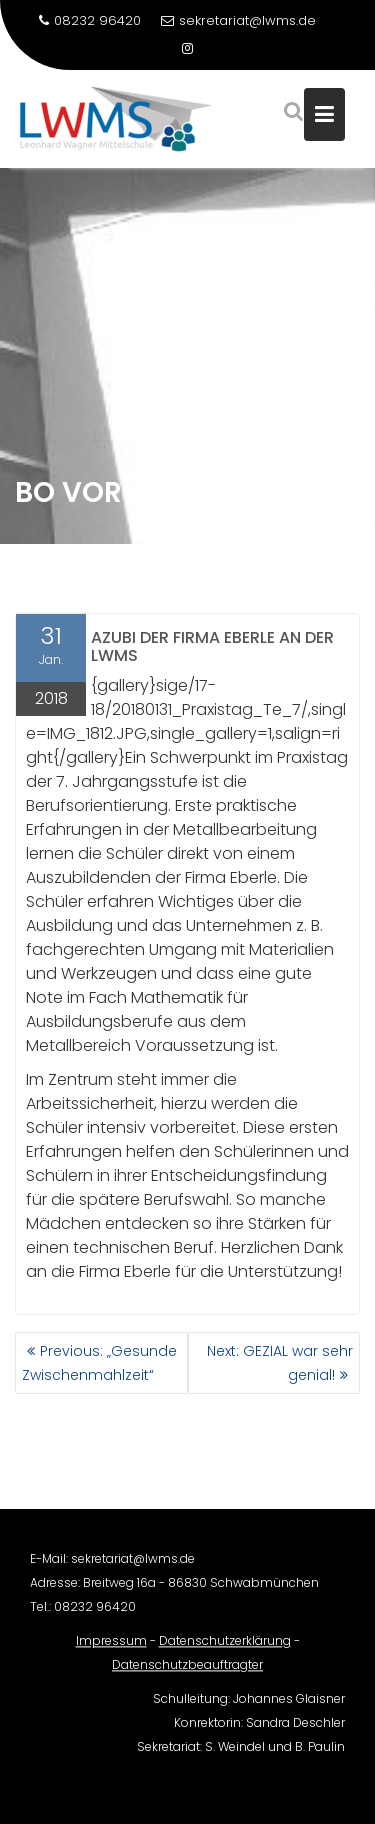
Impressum (111, 1650)
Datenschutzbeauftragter (187, 1674)
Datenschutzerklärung (225, 1650)
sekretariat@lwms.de (238, 20)
